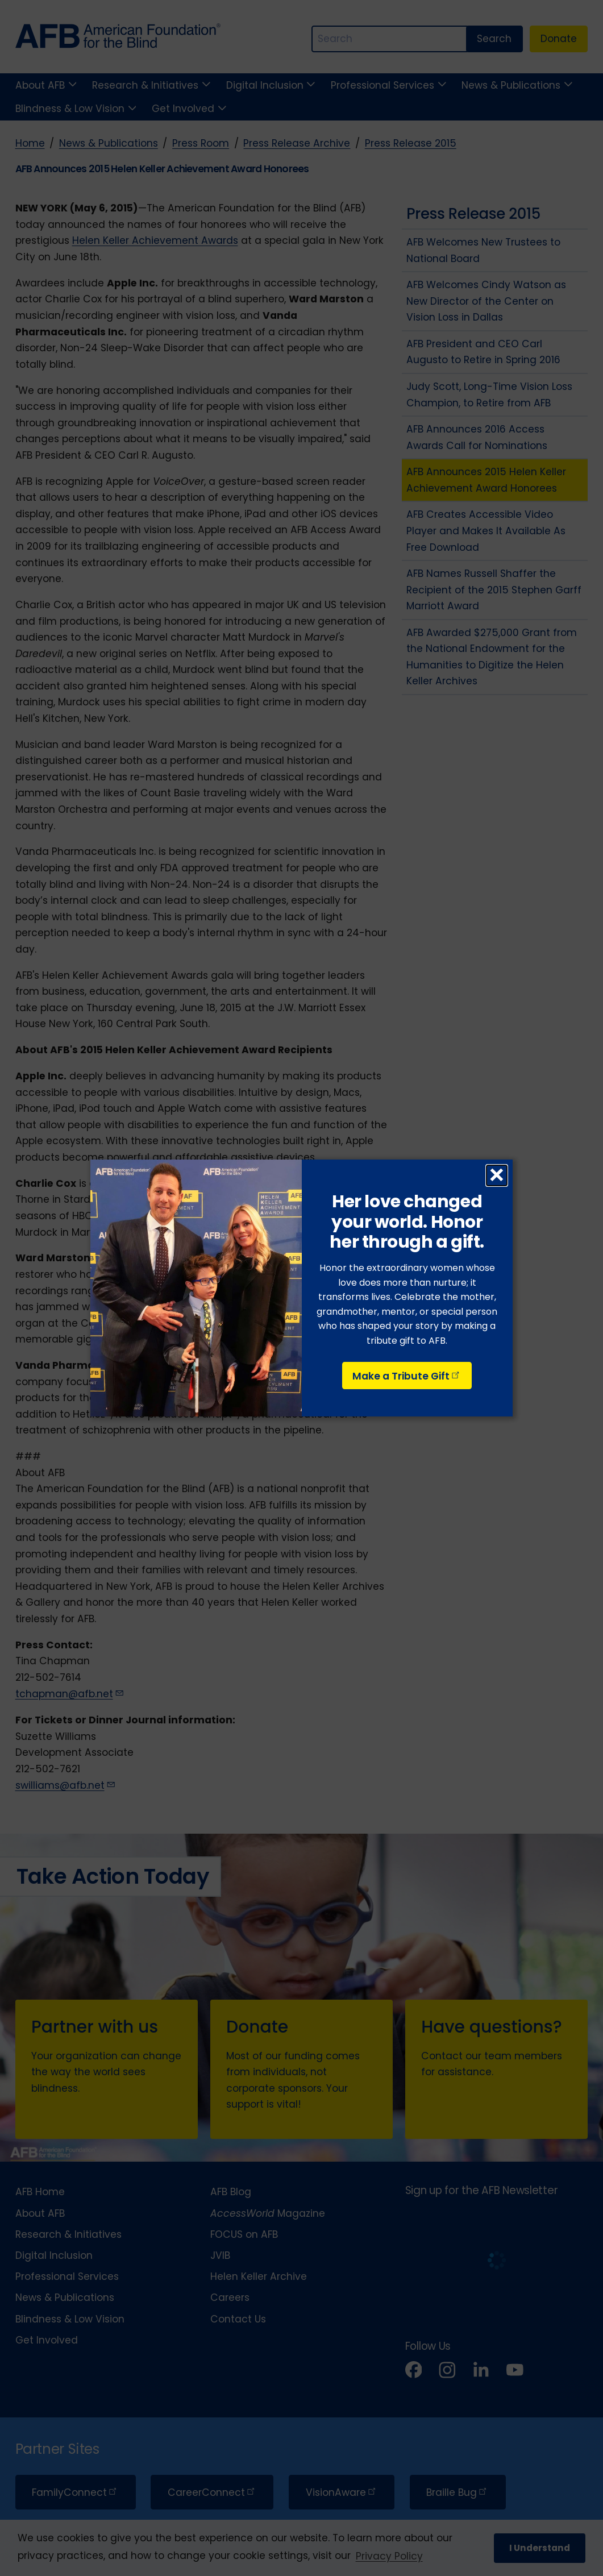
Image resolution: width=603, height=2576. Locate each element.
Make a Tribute (406, 1376)
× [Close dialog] (496, 1175)
